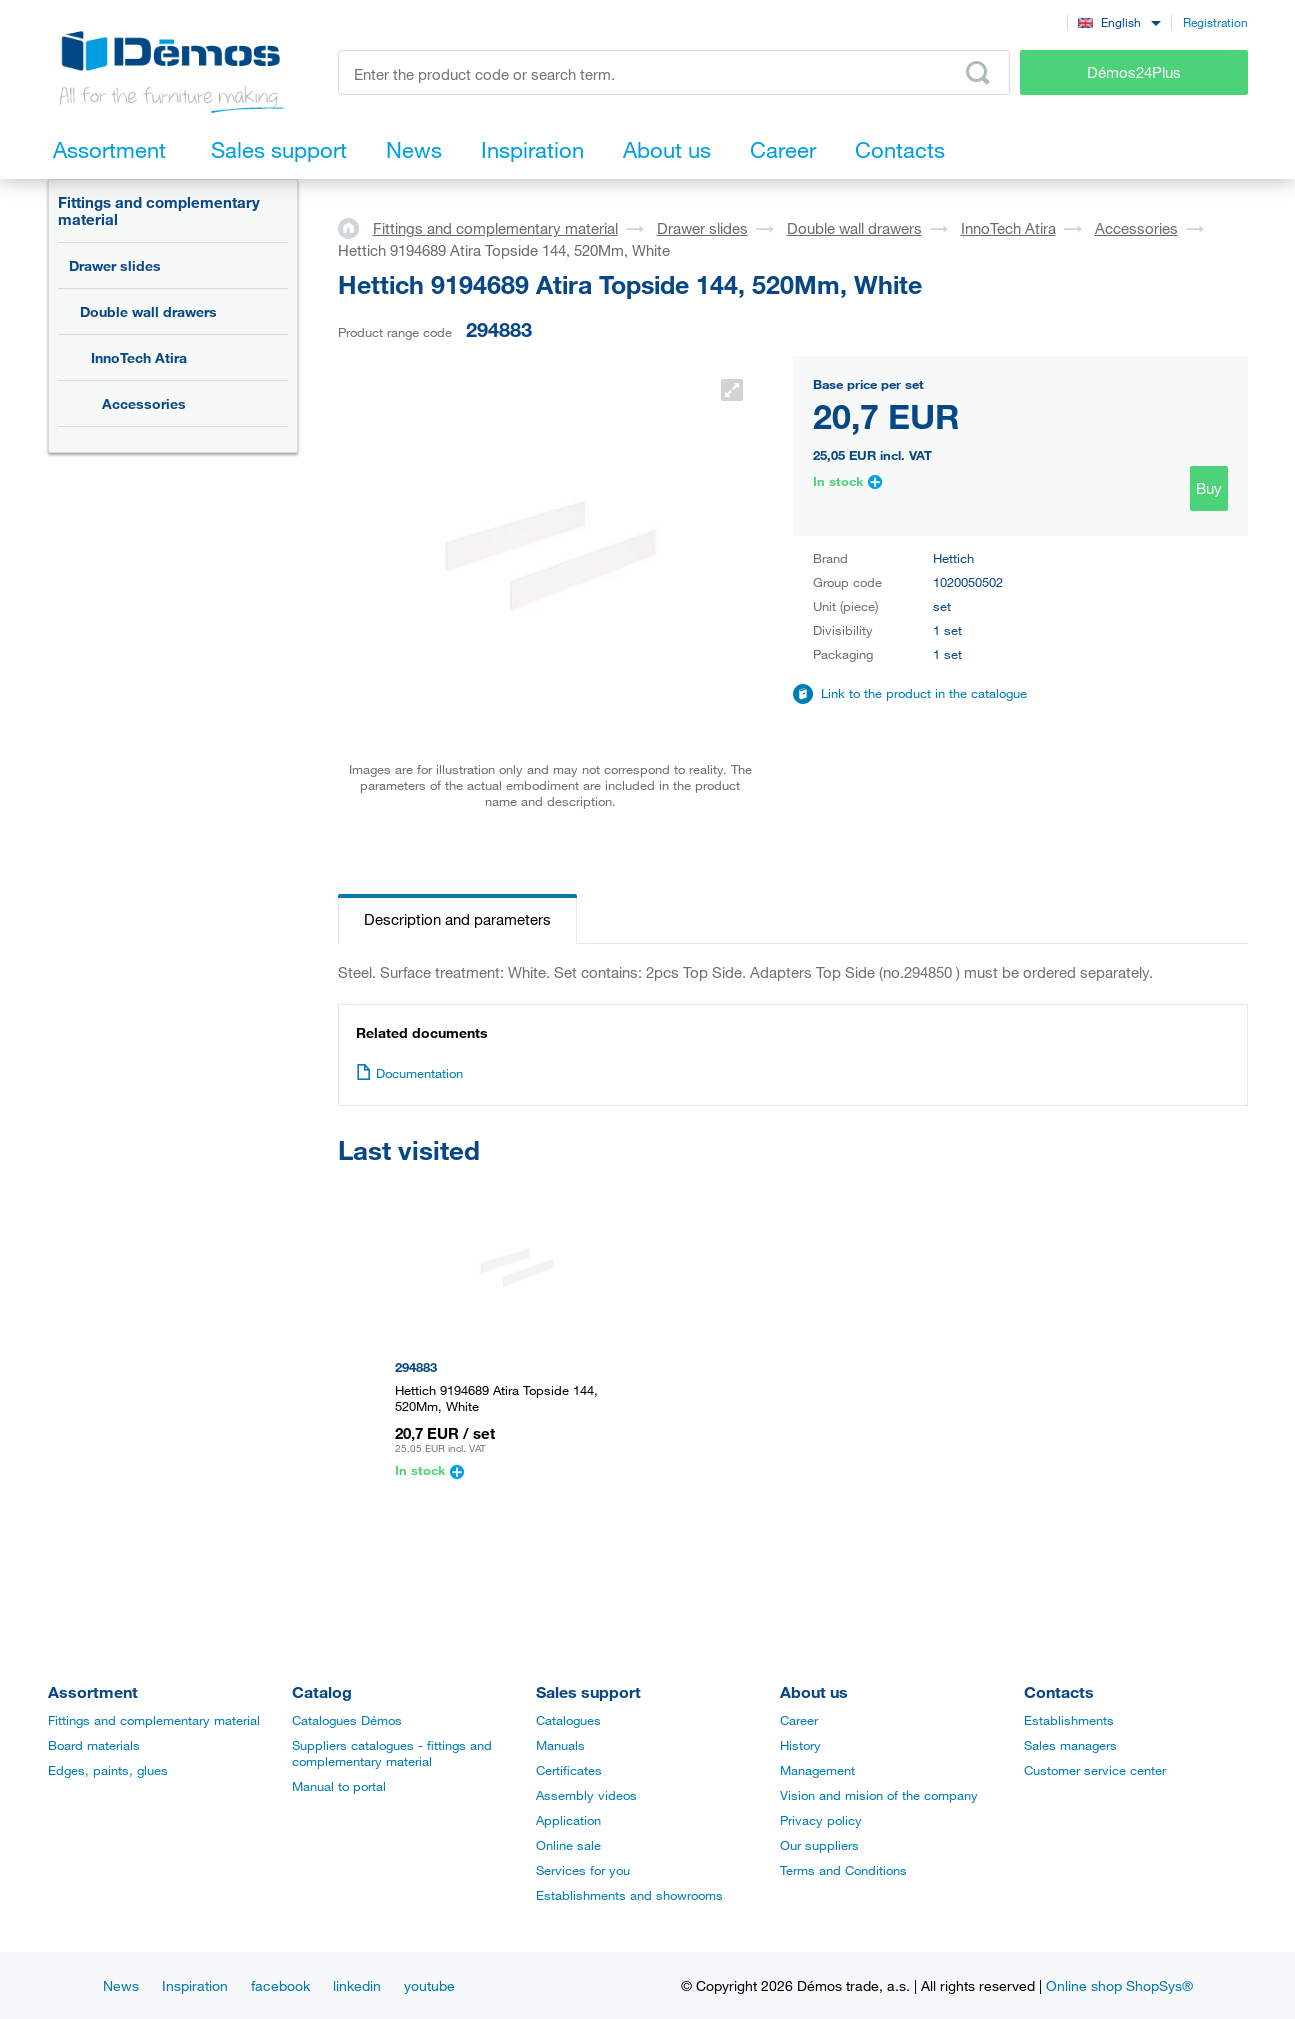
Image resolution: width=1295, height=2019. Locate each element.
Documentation (409, 1073)
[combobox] (1119, 21)
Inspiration (195, 1985)
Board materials (94, 1745)
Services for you (583, 1870)
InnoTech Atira (139, 357)
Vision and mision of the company (879, 1795)
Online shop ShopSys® (1119, 1985)
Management (817, 1770)
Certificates (569, 1770)
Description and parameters (457, 919)
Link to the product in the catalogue (924, 693)
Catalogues (568, 1720)
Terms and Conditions (843, 1870)
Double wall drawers (148, 311)
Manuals (560, 1745)
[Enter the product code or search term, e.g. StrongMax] (674, 72)
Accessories (144, 403)
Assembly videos (586, 1795)
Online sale (568, 1845)
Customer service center (1095, 1770)
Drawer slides (115, 265)
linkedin (357, 1985)
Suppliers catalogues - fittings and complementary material (392, 1753)
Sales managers (1070, 1745)
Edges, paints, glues (108, 1770)
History (800, 1745)
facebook (280, 1985)
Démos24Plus (1134, 72)
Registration (1215, 22)
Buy (1209, 488)
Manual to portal (339, 1786)
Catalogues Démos (347, 1720)
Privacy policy (821, 1820)
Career (799, 1720)
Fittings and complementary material (159, 210)
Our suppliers (819, 1845)
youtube (429, 1985)
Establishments (1069, 1720)
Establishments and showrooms (629, 1895)
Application (568, 1820)
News (121, 1985)
